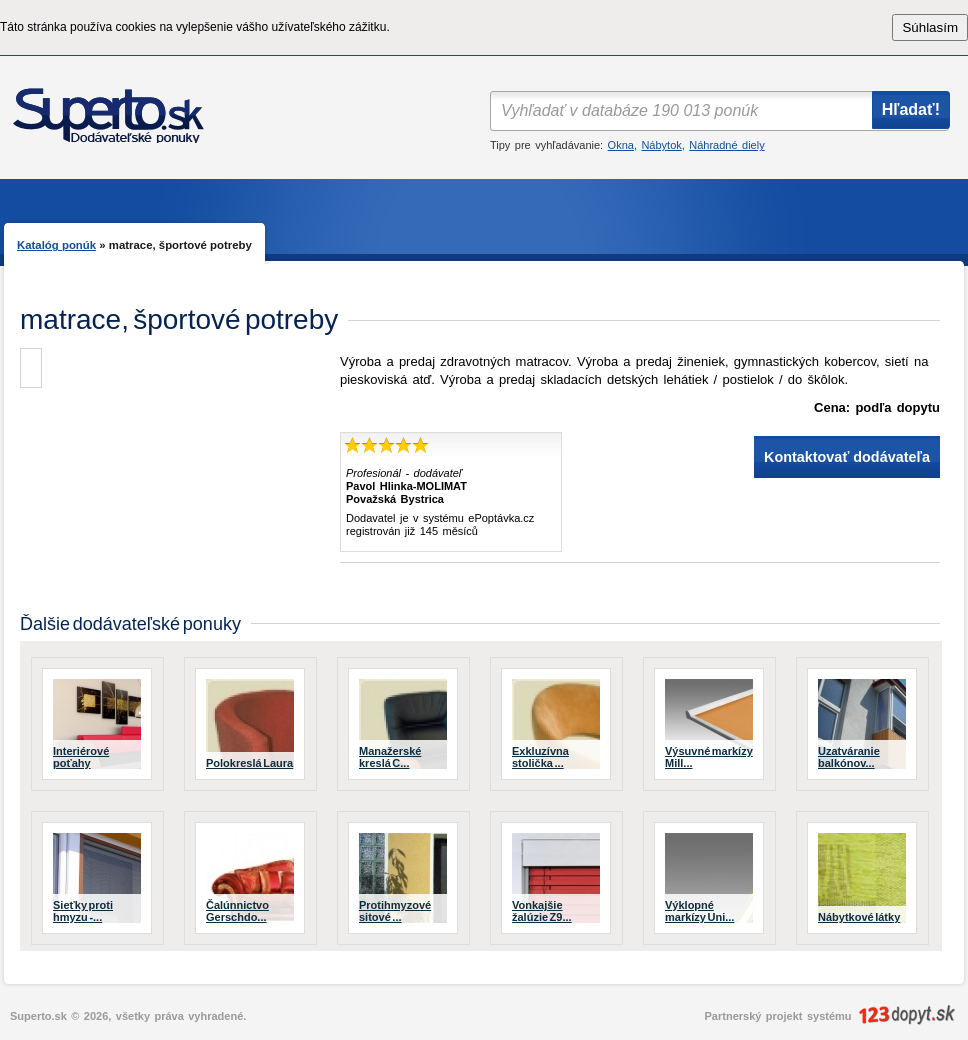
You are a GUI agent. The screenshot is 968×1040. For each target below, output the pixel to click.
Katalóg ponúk (56, 245)
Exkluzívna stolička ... (540, 757)
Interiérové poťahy (81, 757)
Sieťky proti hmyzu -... (83, 911)
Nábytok (661, 145)
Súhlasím (930, 27)
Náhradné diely (726, 145)
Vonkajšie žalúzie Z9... (542, 911)
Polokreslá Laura (249, 763)
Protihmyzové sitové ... (395, 911)
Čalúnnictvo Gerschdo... (237, 911)
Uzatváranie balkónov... (849, 757)
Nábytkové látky (859, 917)
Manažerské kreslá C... (390, 757)
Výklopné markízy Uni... (699, 911)
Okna (621, 145)
